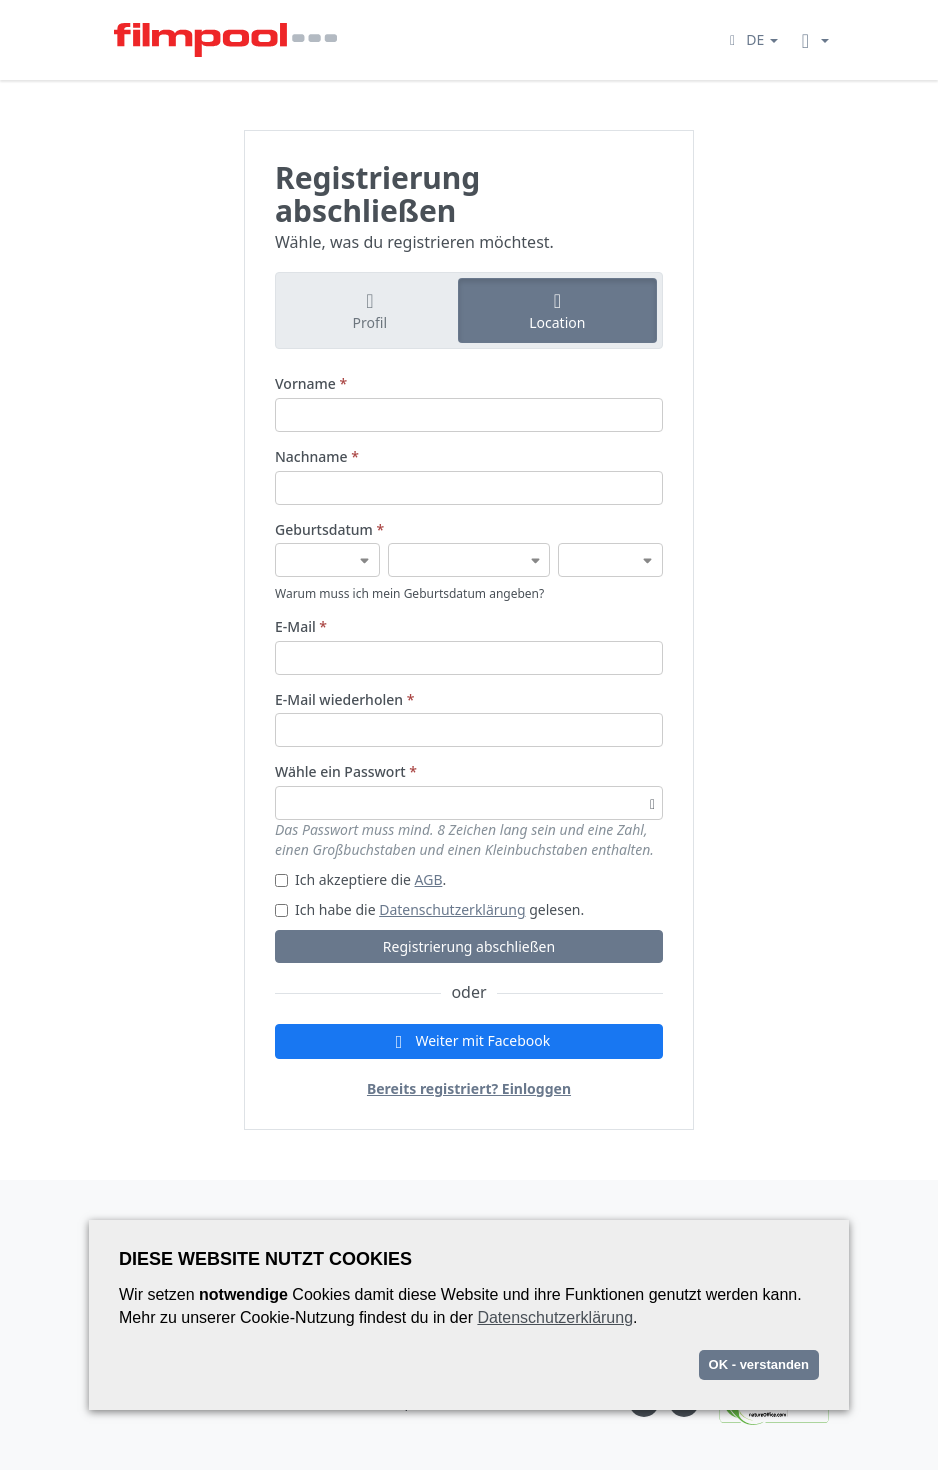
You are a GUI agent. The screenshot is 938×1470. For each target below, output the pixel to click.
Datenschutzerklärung (452, 909)
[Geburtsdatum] (327, 560)
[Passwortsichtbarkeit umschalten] (652, 803)
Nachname (317, 456)
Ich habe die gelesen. (429, 909)
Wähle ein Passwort (346, 771)
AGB (429, 879)
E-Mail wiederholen (344, 699)
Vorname (311, 383)
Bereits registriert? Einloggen (469, 1088)
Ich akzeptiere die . (360, 879)
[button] (751, 39)
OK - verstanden (759, 1364)
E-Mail (301, 626)
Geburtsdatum (329, 529)
